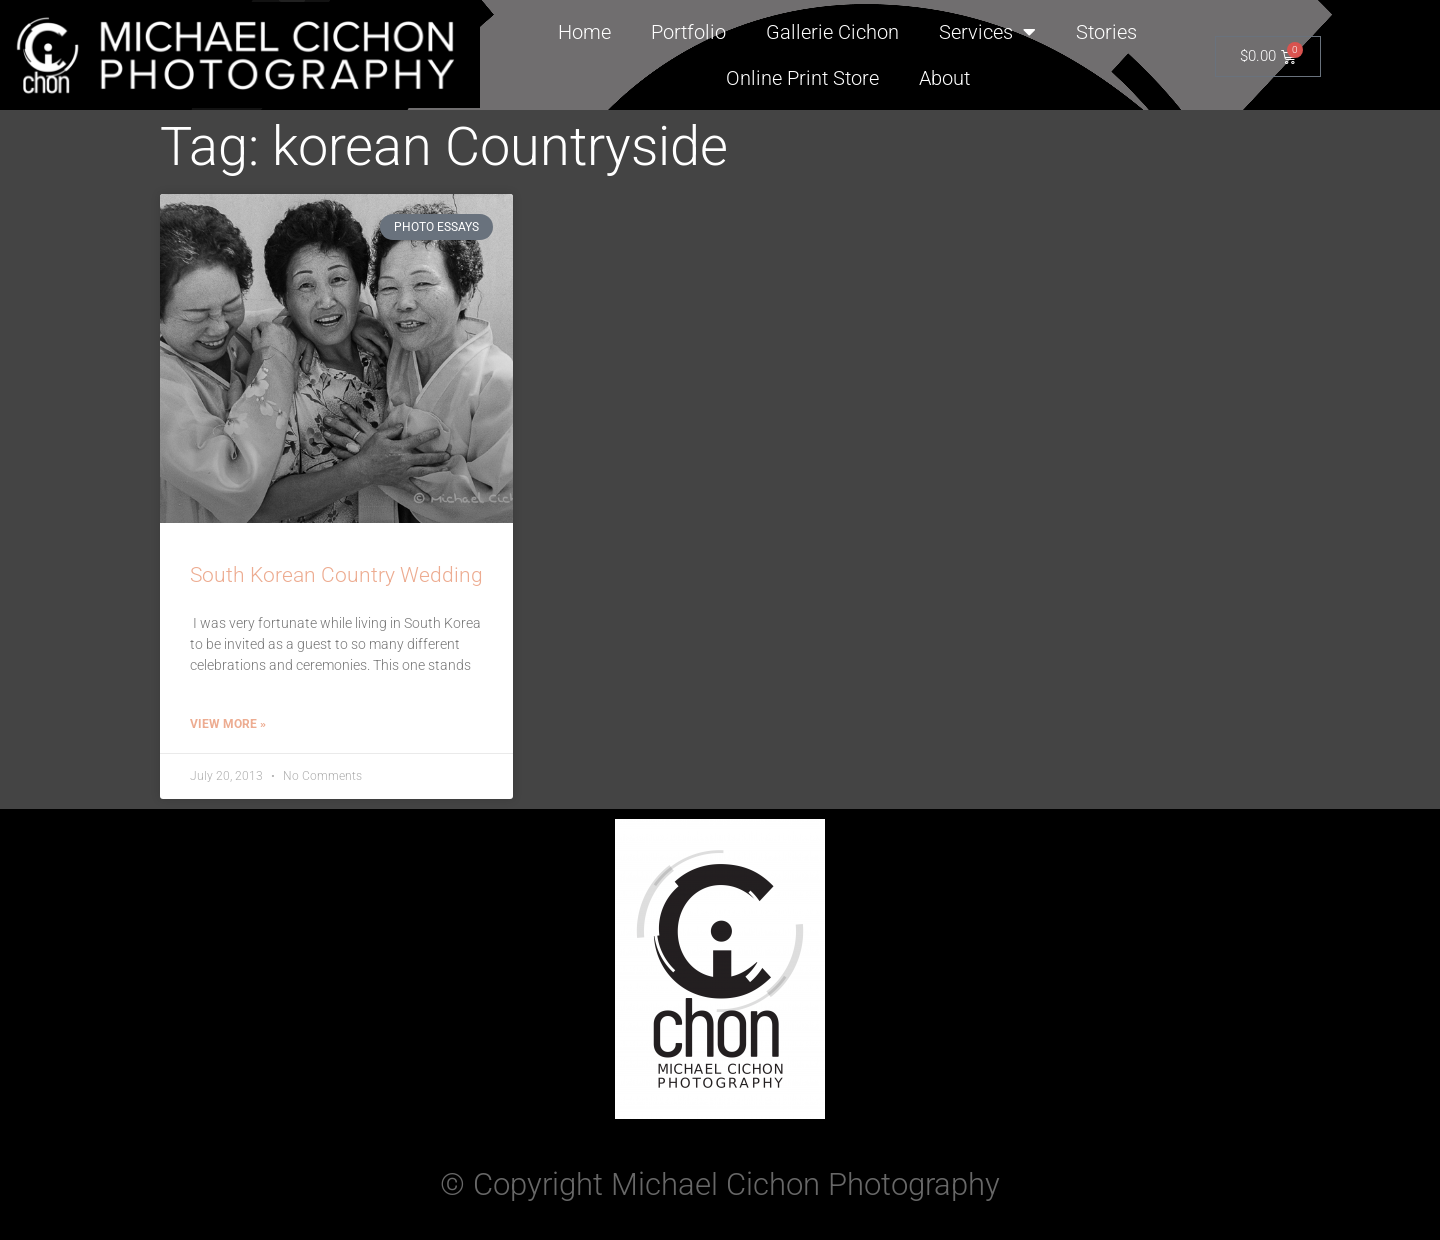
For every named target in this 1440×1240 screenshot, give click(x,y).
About (944, 78)
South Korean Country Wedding (336, 575)
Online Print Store (802, 78)
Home (584, 32)
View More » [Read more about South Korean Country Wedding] (228, 724)
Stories (1106, 32)
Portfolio (688, 32)
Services (987, 32)
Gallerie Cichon (832, 32)
